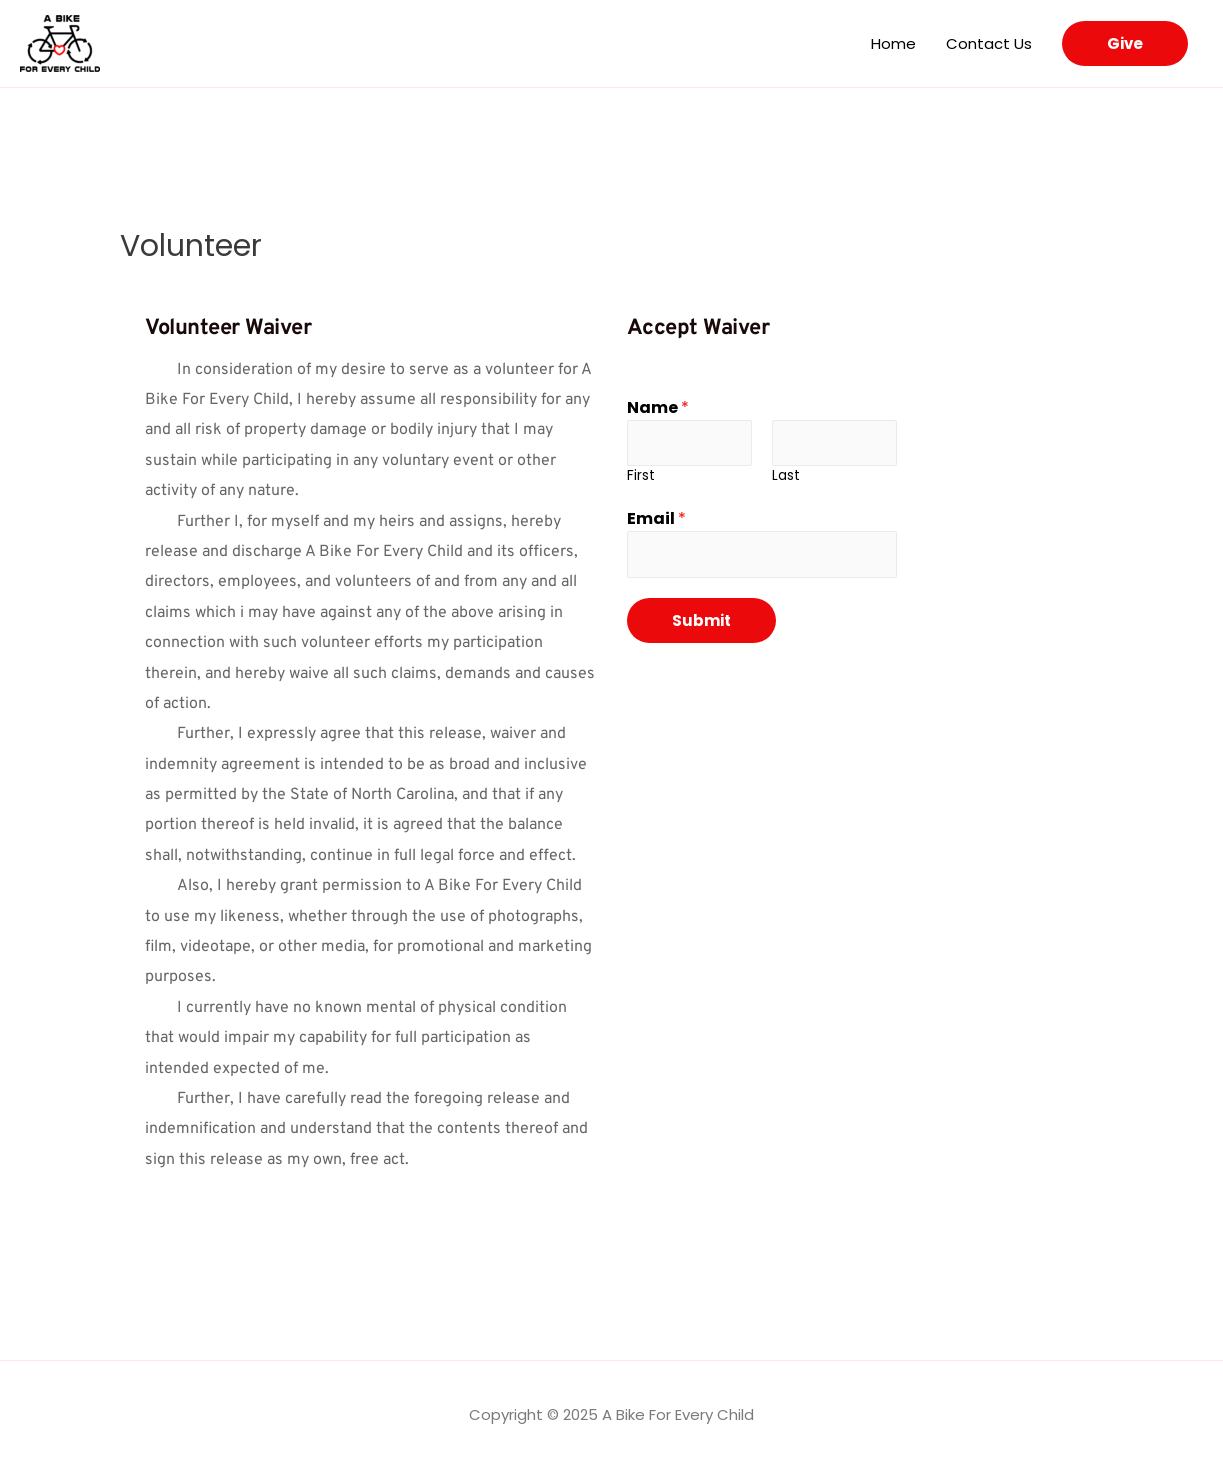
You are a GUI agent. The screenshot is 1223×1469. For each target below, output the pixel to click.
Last (786, 476)
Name (658, 407)
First (641, 476)
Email (656, 519)
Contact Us (989, 43)
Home (893, 43)
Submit (701, 622)
